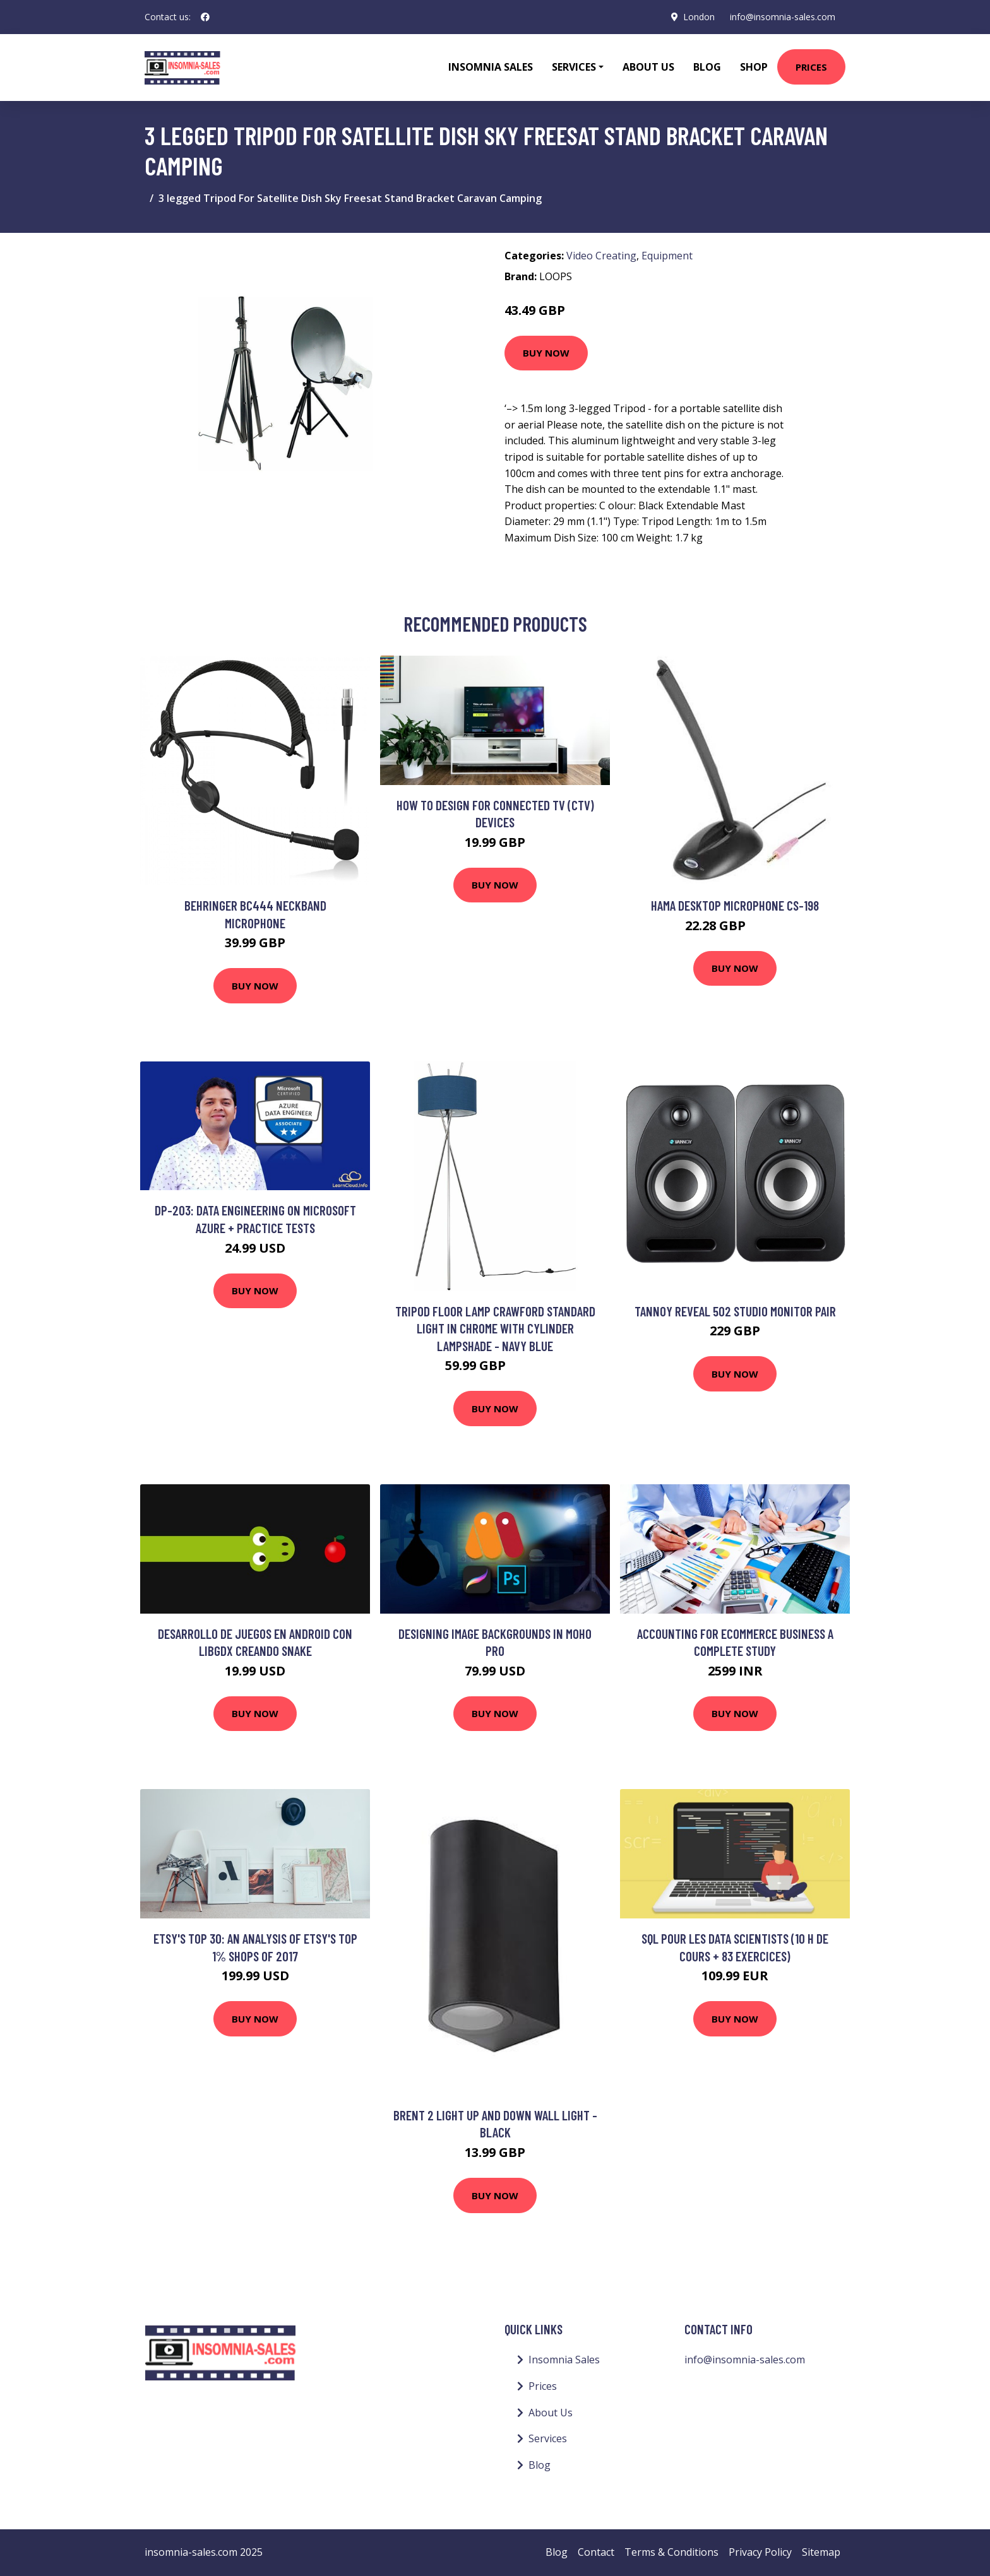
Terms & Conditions (671, 2552)
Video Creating (601, 256)
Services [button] (574, 67)
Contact (596, 2552)
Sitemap (821, 2552)
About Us (648, 67)
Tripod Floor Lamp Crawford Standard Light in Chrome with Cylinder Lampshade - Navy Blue (495, 1328)
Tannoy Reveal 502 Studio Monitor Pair (735, 1311)
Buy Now (546, 352)
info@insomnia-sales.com (782, 17)
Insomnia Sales (490, 67)
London (699, 17)
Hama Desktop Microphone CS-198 (735, 905)
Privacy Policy (760, 2552)
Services (547, 2438)
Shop (754, 67)
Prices (811, 67)
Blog (707, 67)
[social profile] (205, 17)
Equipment (667, 256)
